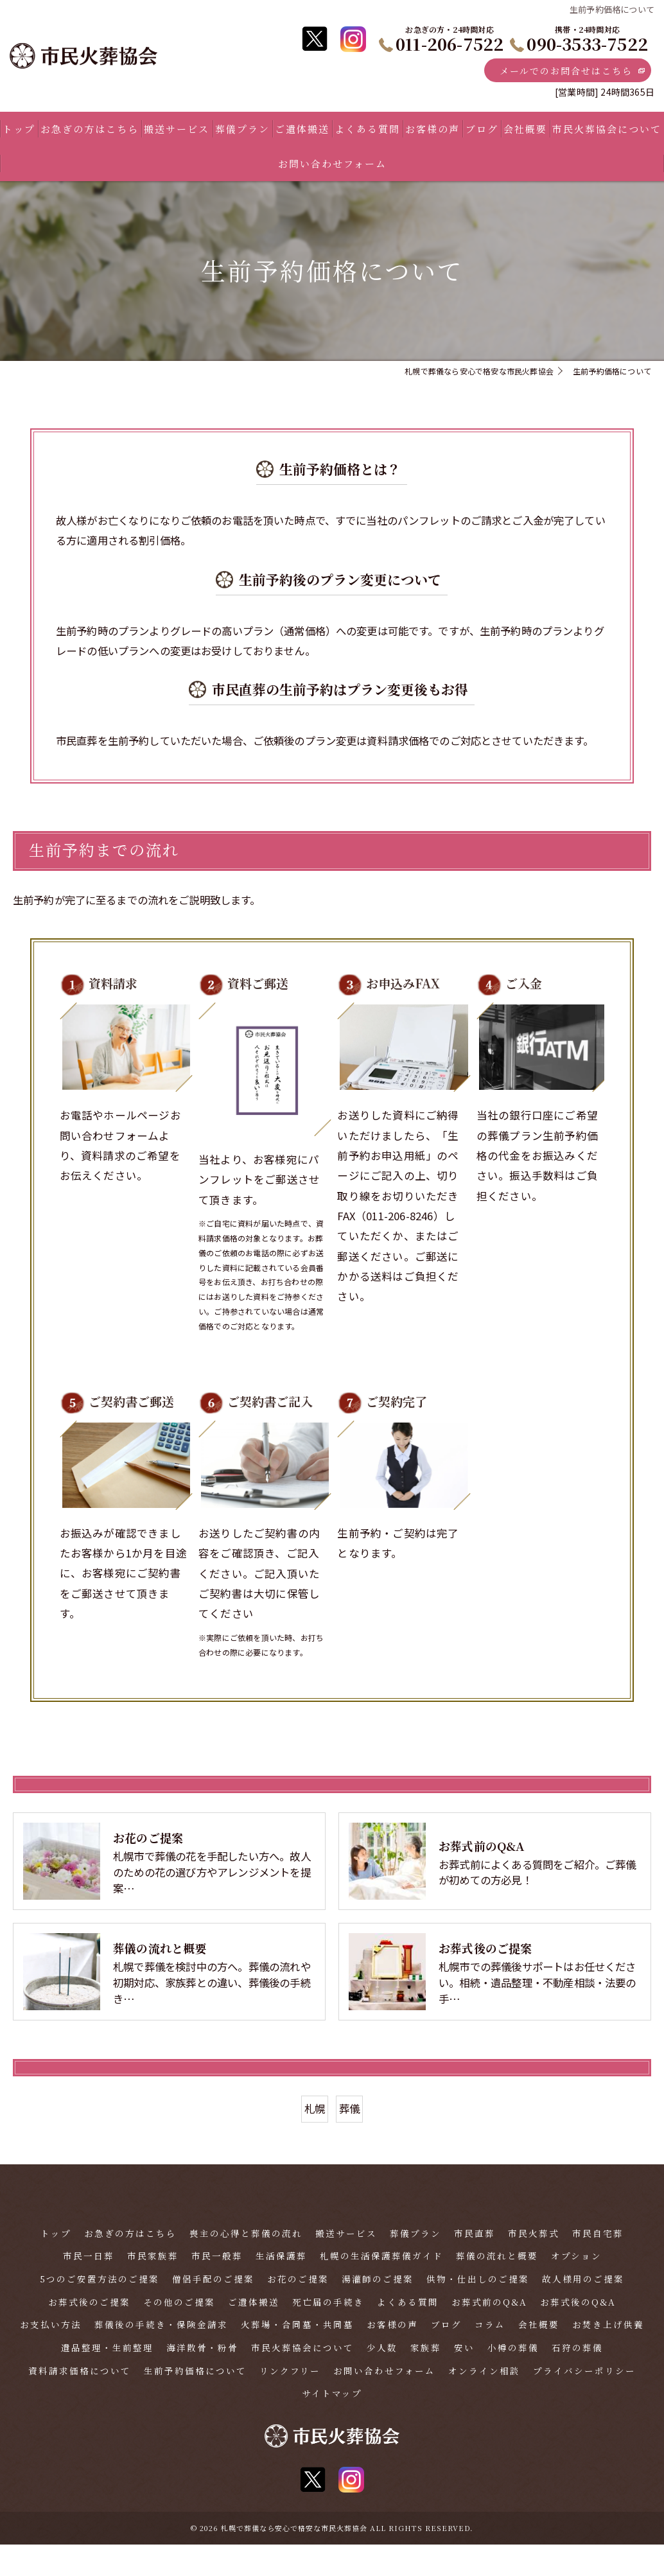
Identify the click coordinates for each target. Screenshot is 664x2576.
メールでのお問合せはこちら (563, 70)
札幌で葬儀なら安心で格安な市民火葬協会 (294, 2559)
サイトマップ (332, 2425)
